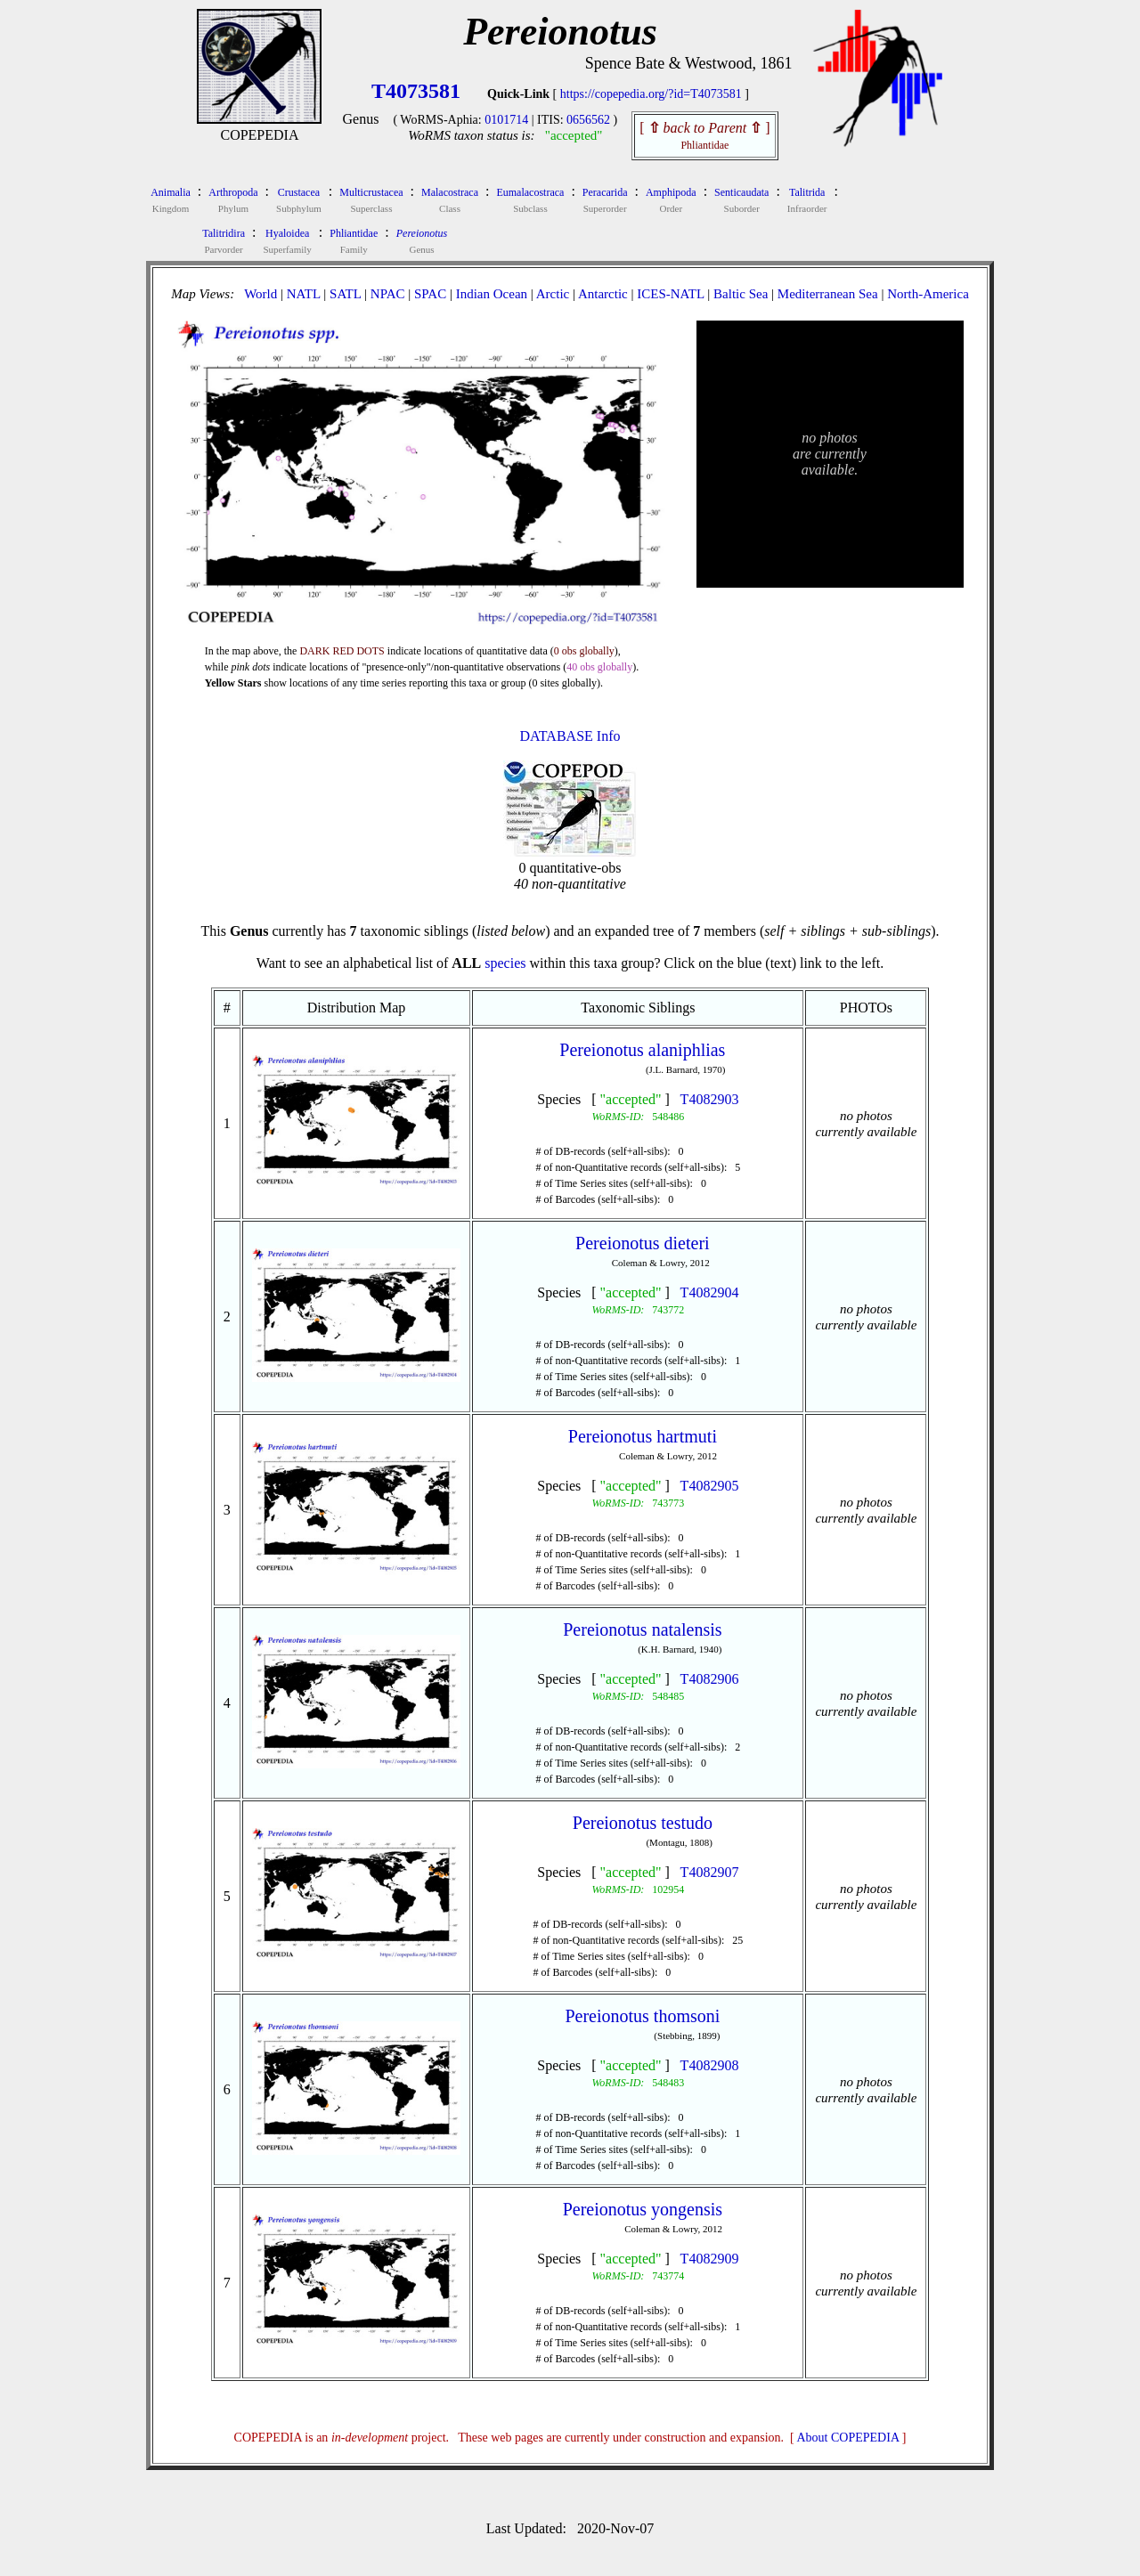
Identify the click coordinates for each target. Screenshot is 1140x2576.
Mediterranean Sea (828, 294)
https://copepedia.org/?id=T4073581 (651, 94)
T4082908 (709, 2065)
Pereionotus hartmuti (642, 1436)
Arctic (552, 294)
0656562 (588, 119)
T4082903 (709, 1099)
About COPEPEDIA (848, 2437)
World (260, 294)
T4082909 (709, 2258)
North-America (928, 294)
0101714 (506, 119)
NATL (304, 294)
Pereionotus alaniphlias (642, 1050)
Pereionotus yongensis (642, 2209)
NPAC (387, 294)
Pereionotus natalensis (642, 1629)
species (504, 963)
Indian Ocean (491, 294)
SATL (345, 294)
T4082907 (709, 1872)
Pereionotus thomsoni (642, 2016)
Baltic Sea (740, 294)
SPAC (430, 294)
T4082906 (709, 1678)
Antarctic (603, 294)
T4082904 (709, 1292)
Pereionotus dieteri (642, 1243)
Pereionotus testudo (642, 1822)
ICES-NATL (670, 294)
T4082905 (709, 1485)
